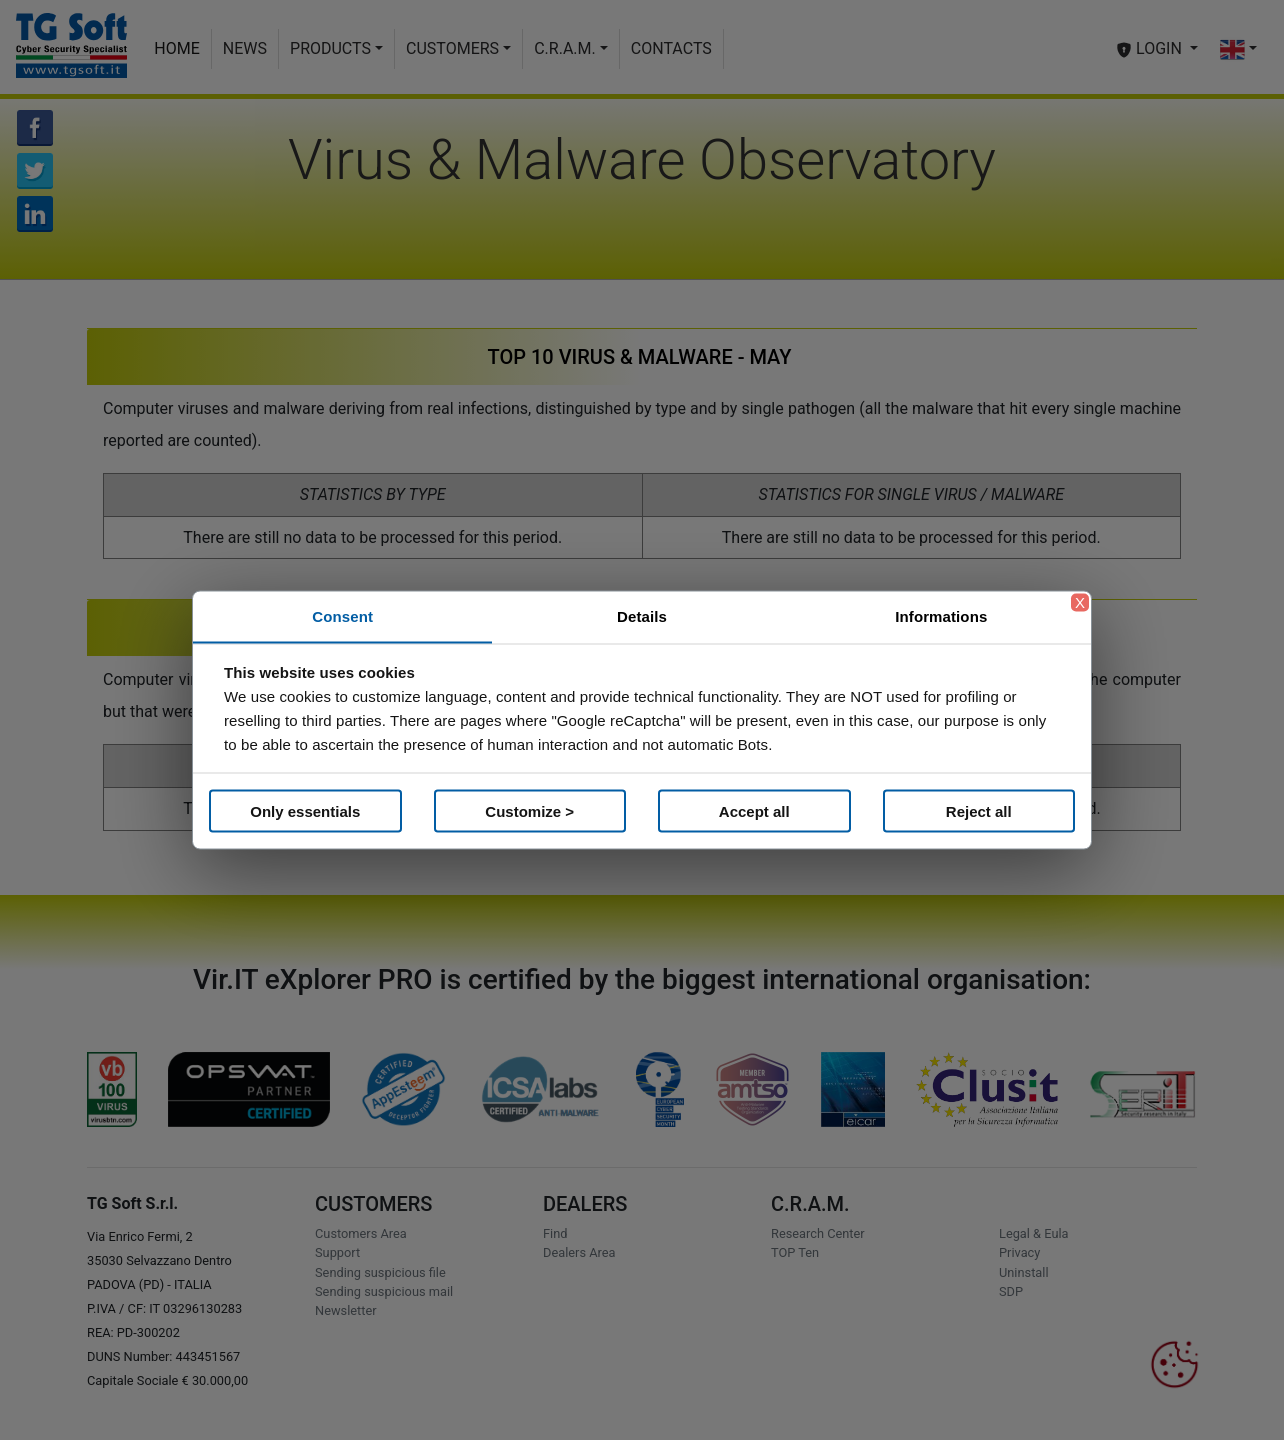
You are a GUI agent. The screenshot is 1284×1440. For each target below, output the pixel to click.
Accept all (754, 810)
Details (642, 616)
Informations (941, 616)
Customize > (529, 810)
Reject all (979, 810)
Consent (342, 616)
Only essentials (305, 810)
